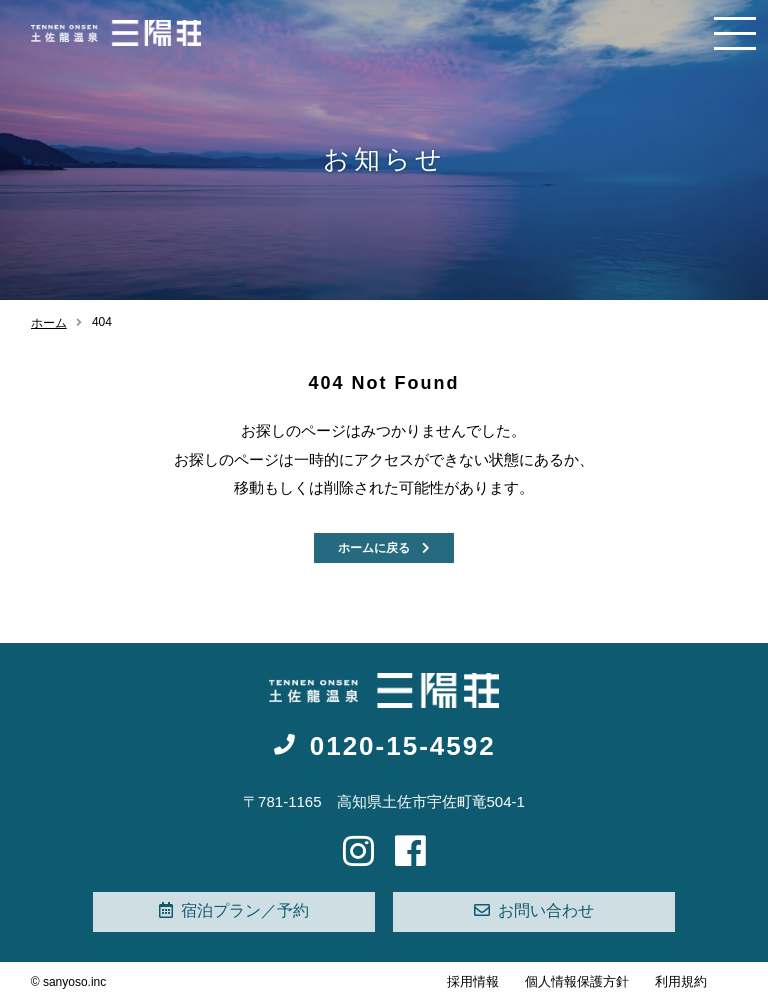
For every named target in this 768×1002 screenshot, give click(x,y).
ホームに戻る (384, 548)
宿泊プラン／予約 (234, 910)
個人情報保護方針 (577, 981)
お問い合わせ (534, 910)
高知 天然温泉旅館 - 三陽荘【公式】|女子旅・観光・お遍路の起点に (116, 33)
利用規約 (681, 981)
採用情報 (473, 981)
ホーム (49, 323)
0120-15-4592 (383, 746)
